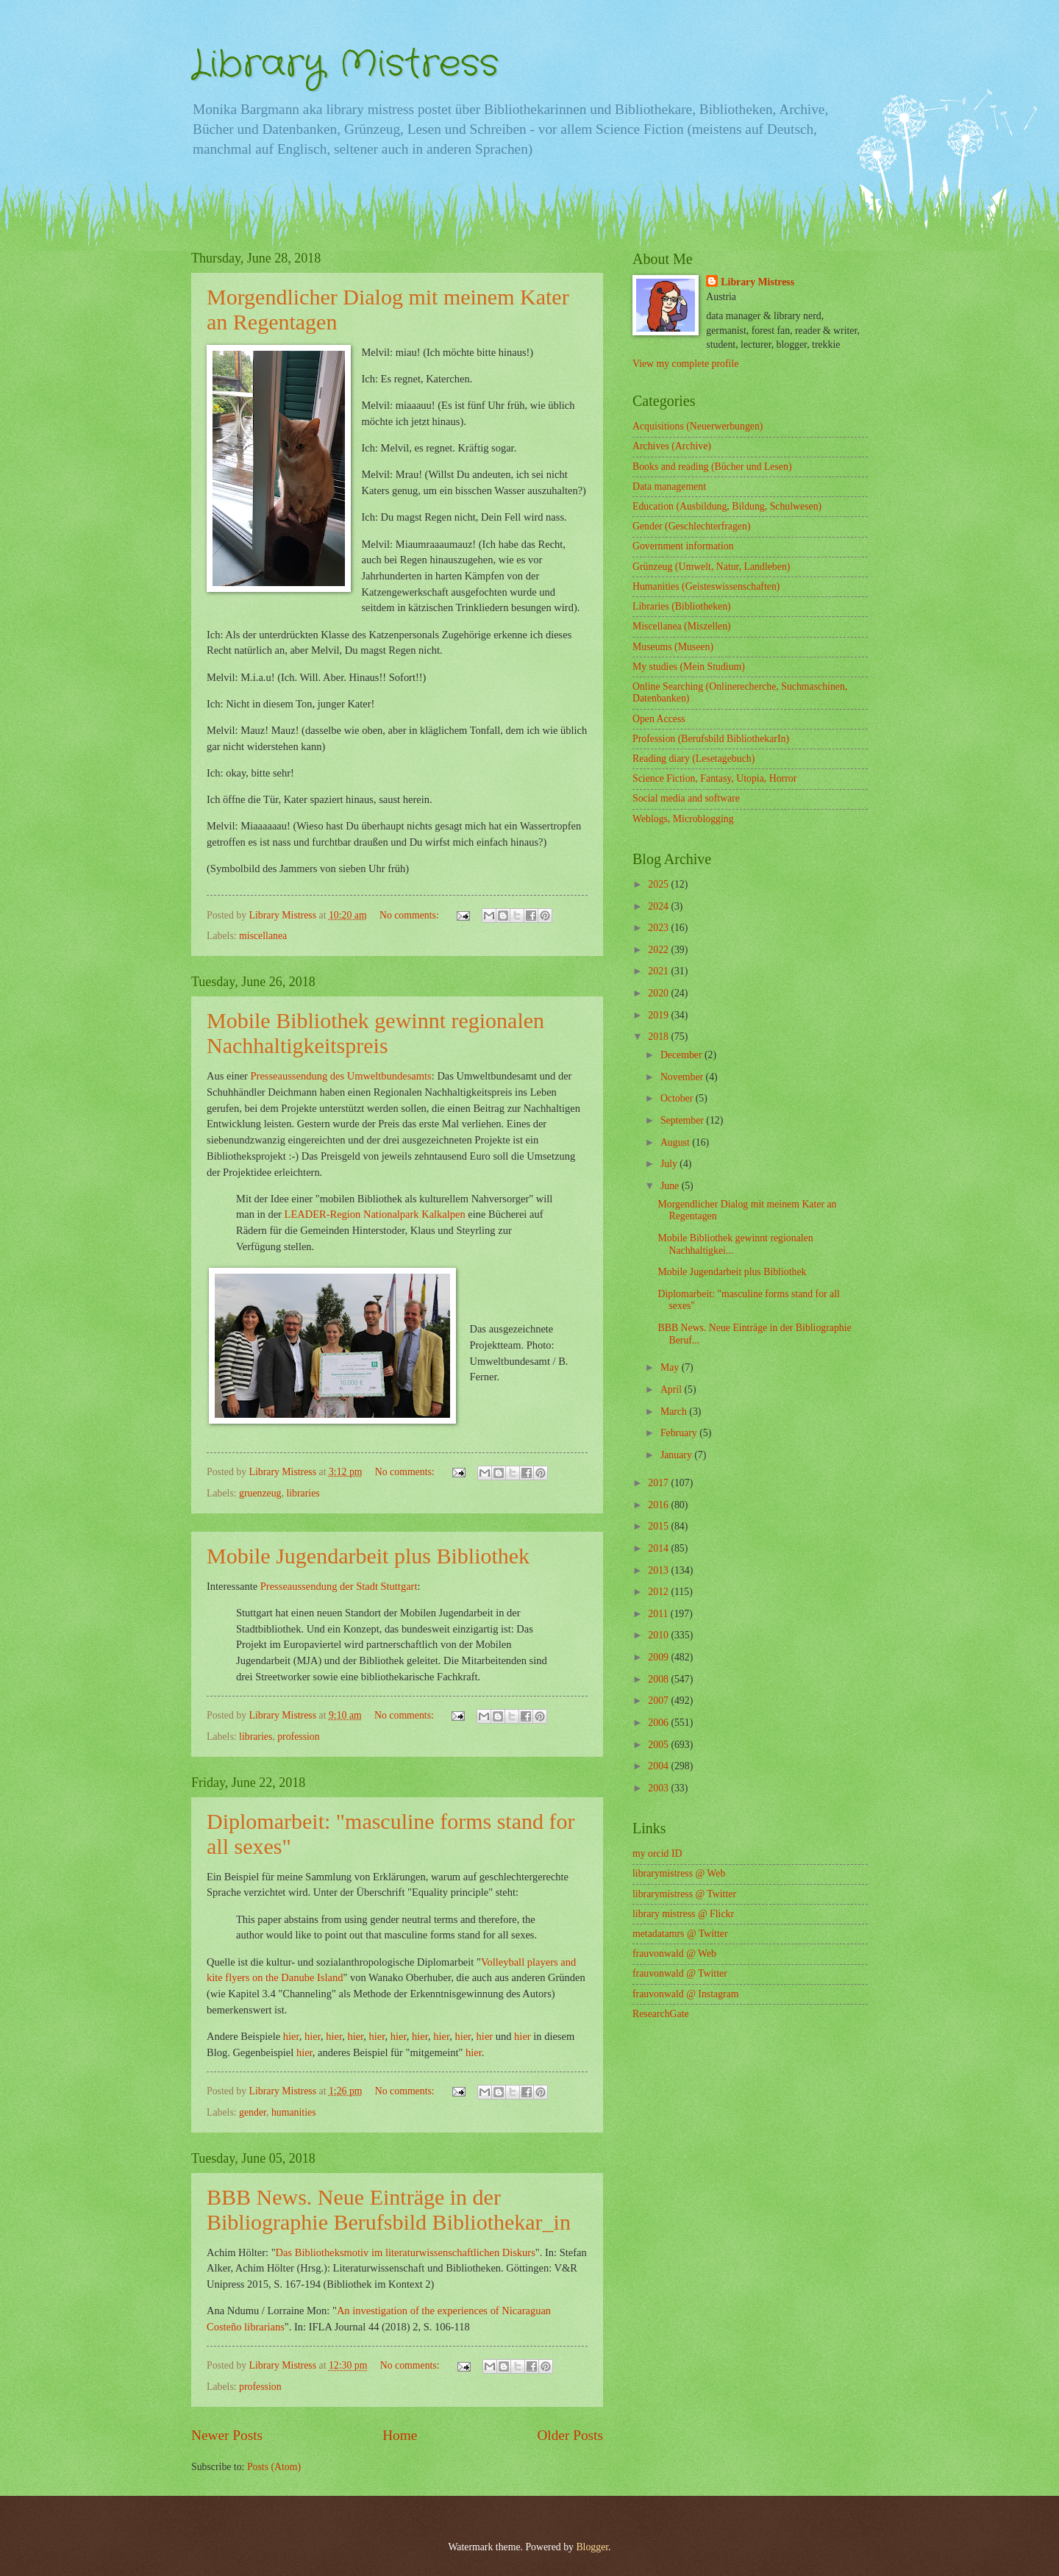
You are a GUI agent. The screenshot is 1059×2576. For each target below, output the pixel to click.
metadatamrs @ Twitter (680, 1933)
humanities (293, 2112)
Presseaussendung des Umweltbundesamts (341, 1076)
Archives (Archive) (671, 446)
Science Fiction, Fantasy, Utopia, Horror (714, 778)
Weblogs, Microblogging (683, 818)
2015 (659, 1526)
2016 (659, 1504)
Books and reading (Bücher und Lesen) (711, 466)
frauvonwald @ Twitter (679, 1973)
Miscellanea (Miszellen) (681, 626)
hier (291, 2036)
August (676, 1142)
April (672, 1389)
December (682, 1054)
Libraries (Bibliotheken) (681, 606)
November (683, 1076)
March (674, 1411)
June (671, 1185)
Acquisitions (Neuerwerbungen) (697, 426)
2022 (659, 949)
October (678, 1098)
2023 (659, 927)
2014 (659, 1548)
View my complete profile (685, 363)
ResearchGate (660, 2013)
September (683, 1120)
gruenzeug (260, 1493)
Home (399, 2435)
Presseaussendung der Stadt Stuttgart (339, 1586)
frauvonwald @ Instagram (685, 1993)
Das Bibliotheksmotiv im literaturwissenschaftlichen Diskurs (405, 2252)
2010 (659, 1635)
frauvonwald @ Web (674, 1953)
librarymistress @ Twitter (684, 1893)
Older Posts (570, 2435)
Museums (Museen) (672, 646)
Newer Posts (227, 2435)
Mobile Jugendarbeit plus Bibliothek (731, 1271)
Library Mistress (345, 64)
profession (298, 1736)
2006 (659, 1722)
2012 (659, 1591)
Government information (683, 546)
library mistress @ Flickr (683, 1913)
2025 (659, 884)
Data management (669, 486)
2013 (659, 1570)
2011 (659, 1613)
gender (252, 2112)
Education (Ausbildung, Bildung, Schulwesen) (726, 506)
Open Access (658, 718)
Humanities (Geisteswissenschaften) (706, 586)
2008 (659, 1679)
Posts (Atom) (274, 2466)
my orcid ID (657, 1853)
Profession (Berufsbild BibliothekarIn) (710, 738)
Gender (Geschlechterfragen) (691, 526)
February (679, 1432)
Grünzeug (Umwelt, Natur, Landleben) (711, 566)
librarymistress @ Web (678, 1873)
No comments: (410, 915)
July (670, 1163)
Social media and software (686, 798)
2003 (659, 1788)
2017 (659, 1482)
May (671, 1367)
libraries (302, 1493)
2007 (659, 1700)
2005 (659, 1744)
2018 (659, 1036)
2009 (659, 1657)
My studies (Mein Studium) (688, 666)
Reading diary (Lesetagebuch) (693, 758)
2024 (659, 906)
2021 (659, 971)
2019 (659, 1015)
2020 (659, 993)
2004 (659, 1766)
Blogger (592, 2546)
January (677, 1454)
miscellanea (263, 935)
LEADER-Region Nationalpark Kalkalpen (375, 1214)
